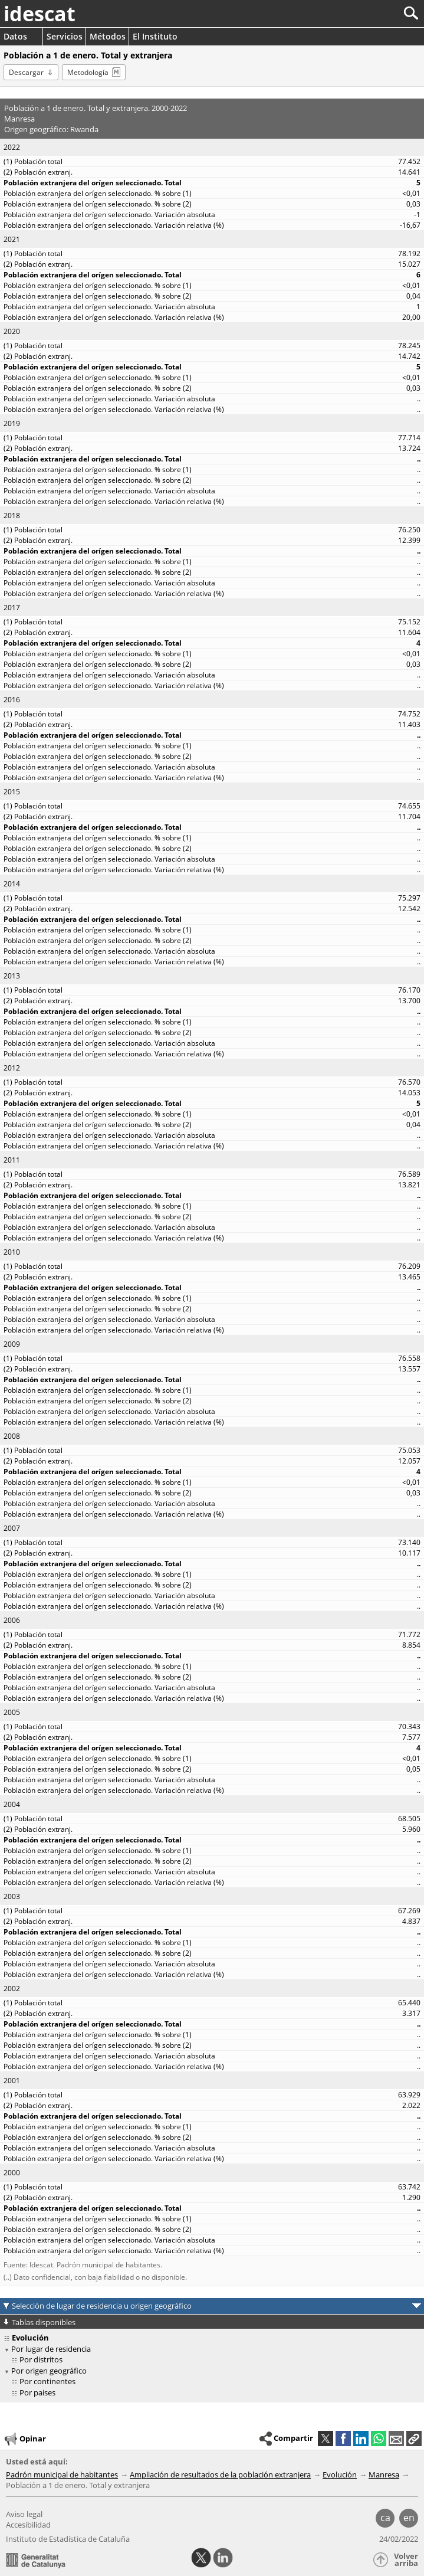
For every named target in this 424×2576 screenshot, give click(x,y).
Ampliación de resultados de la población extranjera (220, 2474)
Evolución (340, 2474)
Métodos (108, 36)
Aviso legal (24, 2514)
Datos (15, 36)
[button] (414, 2438)
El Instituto (155, 36)
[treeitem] (213, 2359)
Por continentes (47, 2381)
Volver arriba (406, 2559)
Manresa (384, 2474)
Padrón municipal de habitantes (62, 2474)
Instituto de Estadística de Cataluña (68, 2539)
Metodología (88, 72)
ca (385, 2517)
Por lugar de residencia (51, 2348)
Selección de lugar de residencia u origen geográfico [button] (102, 2305)
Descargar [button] (26, 72)
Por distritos (41, 2359)
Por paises (37, 2392)
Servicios (65, 36)
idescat (39, 13)
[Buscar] (372, 13)
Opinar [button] (24, 2439)
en (409, 2517)
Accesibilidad (28, 2524)
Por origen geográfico (49, 2370)
